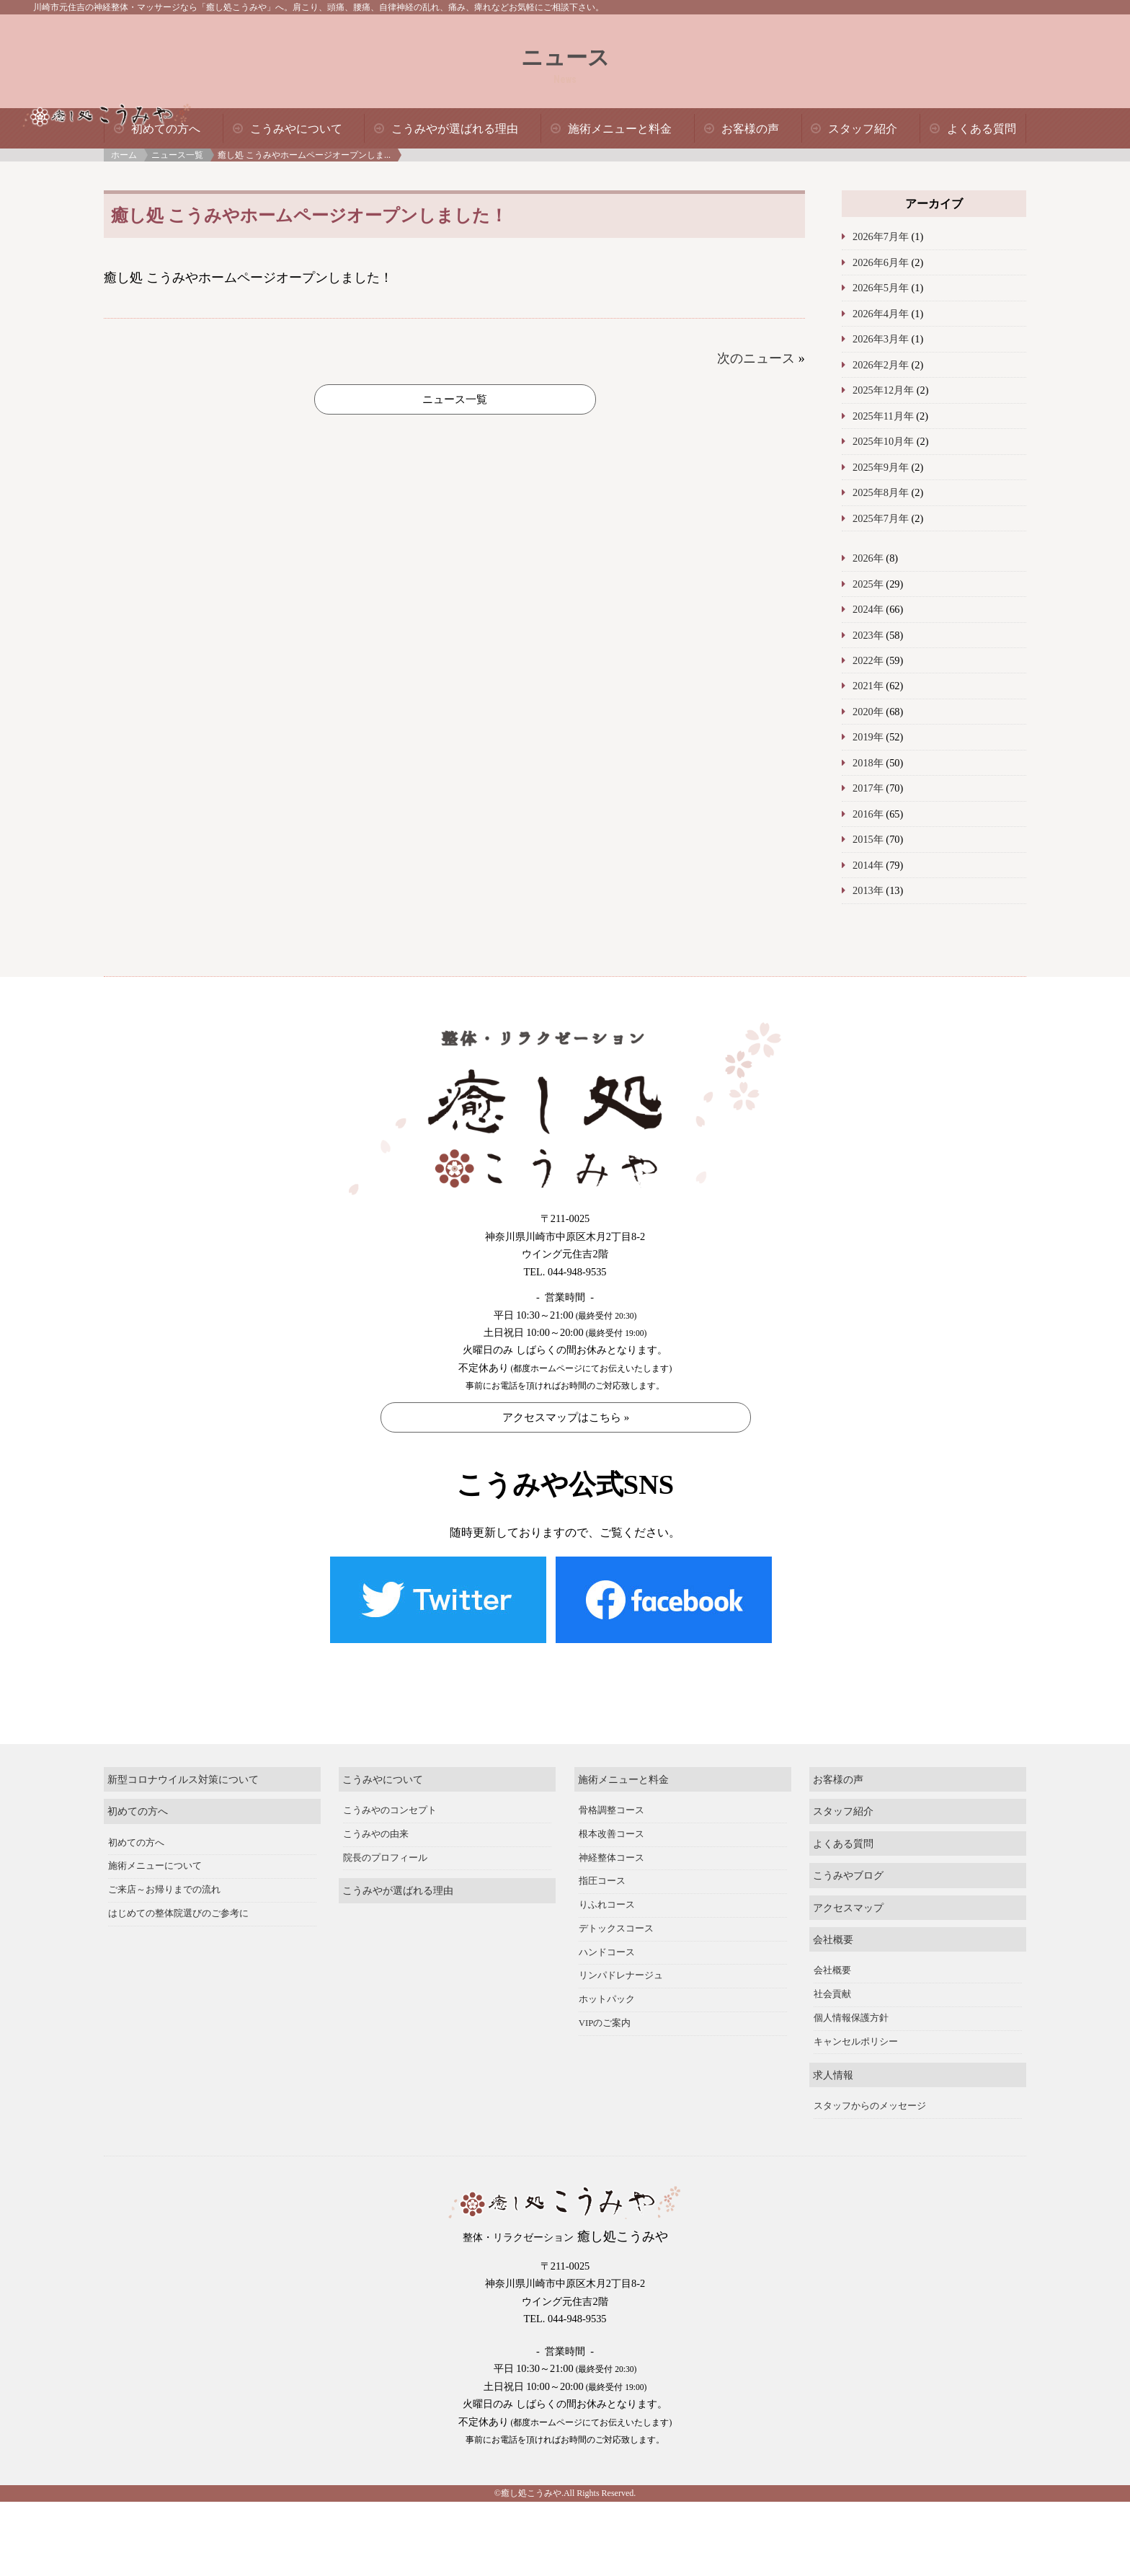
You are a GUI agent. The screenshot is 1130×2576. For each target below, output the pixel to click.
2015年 (868, 839)
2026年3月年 (881, 339)
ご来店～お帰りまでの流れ (164, 1874)
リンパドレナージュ (621, 1960)
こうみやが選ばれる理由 (454, 129)
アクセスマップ (848, 1892)
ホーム (124, 155)
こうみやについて (296, 129)
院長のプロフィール (385, 1842)
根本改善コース (611, 1818)
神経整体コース (611, 1842)
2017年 (868, 788)
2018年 (868, 763)
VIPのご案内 (605, 2007)
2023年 (868, 635)
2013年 (868, 890)
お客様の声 (750, 129)
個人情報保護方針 (851, 2002)
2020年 (868, 711)
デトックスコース (616, 1913)
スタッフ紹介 (862, 129)
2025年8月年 (881, 492)
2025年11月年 (883, 416)
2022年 (868, 660)
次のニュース (756, 358)
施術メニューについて (155, 1851)
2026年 (868, 558)
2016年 (868, 814)
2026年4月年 (881, 313)
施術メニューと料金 (620, 129)
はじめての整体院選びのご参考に (178, 1898)
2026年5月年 (881, 287)
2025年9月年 (881, 467)
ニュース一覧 (177, 155)
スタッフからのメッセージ (870, 2090)
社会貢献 (832, 1979)
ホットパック (607, 1983)
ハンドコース (607, 1936)
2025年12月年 (883, 390)
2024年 (868, 609)
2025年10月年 (883, 441)
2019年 (868, 737)
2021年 (868, 685)
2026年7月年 (881, 236)
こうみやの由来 (376, 1818)
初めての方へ (165, 129)
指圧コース (602, 1866)
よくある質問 (981, 129)
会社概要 (833, 1923)
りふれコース (607, 1889)
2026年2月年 (881, 365)
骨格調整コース (611, 1794)
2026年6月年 (881, 262)
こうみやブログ (848, 1859)
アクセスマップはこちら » (565, 1417)
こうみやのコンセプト (390, 1794)
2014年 (868, 865)
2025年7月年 (881, 518)
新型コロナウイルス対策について (183, 1763)
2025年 (868, 584)
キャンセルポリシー (856, 2026)
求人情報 (833, 2059)
